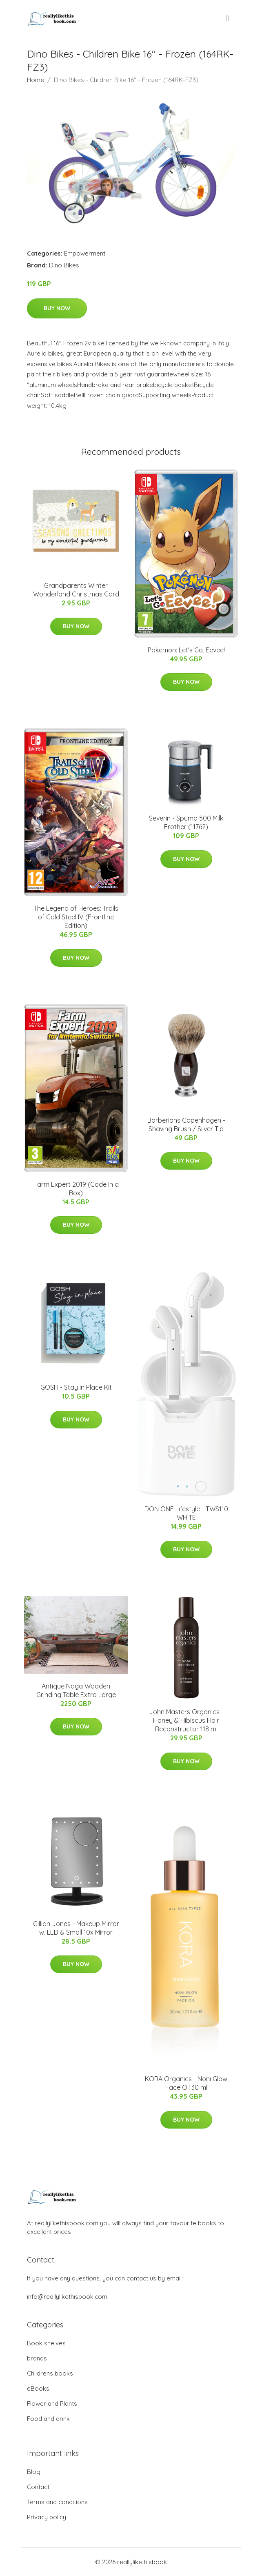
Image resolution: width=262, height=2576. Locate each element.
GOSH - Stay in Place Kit (76, 1387)
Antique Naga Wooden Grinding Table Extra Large (76, 1690)
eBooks (38, 2388)
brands (37, 2358)
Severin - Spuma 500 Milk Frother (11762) (186, 822)
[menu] (228, 18)
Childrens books (50, 2373)
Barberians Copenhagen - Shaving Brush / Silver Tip (186, 1124)
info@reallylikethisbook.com (67, 2296)
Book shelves (46, 2343)
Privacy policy (46, 2517)
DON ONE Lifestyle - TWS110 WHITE (186, 1513)
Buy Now (57, 308)
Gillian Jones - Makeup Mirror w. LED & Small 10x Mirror (76, 1928)
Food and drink (48, 2419)
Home (35, 80)
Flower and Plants (52, 2403)
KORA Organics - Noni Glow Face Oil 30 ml (186, 2083)
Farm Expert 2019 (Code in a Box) (76, 1188)
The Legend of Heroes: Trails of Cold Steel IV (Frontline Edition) (75, 917)
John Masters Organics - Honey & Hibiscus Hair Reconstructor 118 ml (186, 1720)
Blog (33, 2472)
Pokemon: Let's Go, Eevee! (186, 650)
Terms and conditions (57, 2502)
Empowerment (84, 253)
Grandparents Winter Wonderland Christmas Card (76, 589)
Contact (38, 2487)
